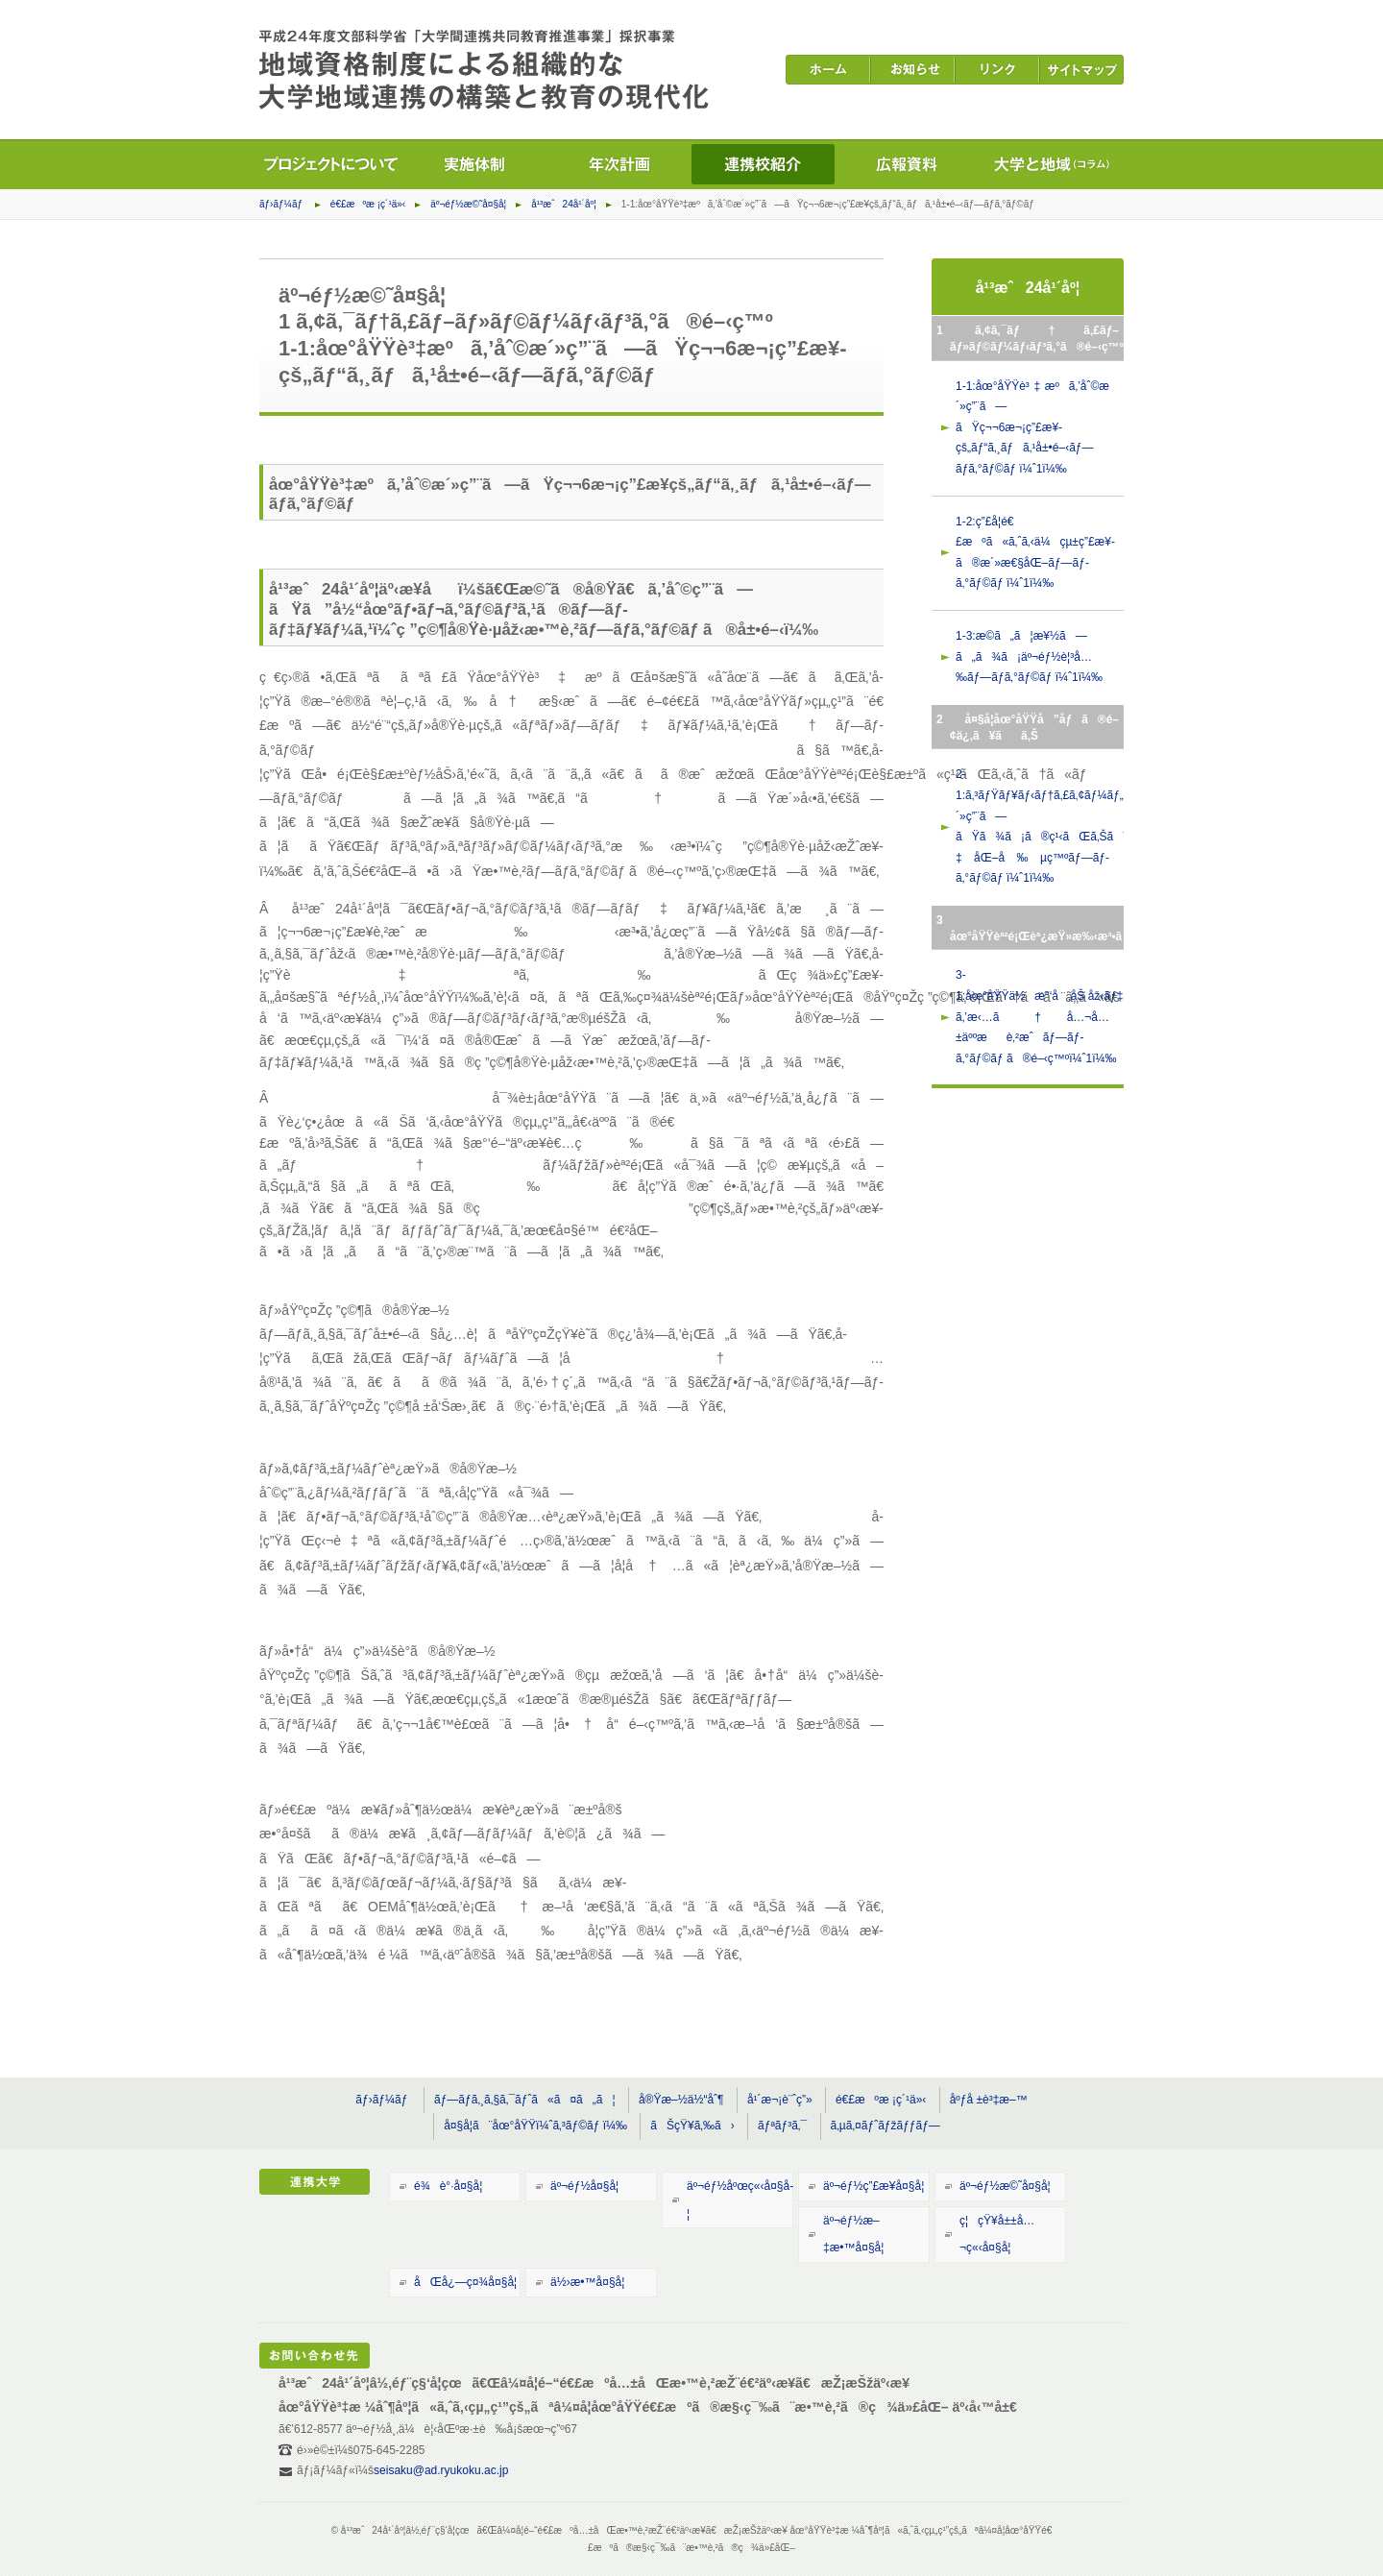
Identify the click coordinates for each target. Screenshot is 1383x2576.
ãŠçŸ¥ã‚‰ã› (692, 2125)
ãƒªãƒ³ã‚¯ (782, 2125)
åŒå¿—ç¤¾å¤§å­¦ (465, 2282)
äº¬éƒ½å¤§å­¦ (584, 2186)
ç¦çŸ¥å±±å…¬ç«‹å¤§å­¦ (996, 2234)
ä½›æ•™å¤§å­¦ (587, 2282)
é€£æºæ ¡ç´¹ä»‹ (367, 204)
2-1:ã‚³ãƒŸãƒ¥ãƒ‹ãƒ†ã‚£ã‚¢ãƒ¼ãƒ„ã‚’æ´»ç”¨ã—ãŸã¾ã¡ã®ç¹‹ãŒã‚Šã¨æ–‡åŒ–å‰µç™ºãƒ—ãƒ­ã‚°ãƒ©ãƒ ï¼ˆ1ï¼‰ (1040, 826)
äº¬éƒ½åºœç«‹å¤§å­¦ (739, 2200)
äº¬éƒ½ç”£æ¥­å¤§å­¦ (873, 2186)
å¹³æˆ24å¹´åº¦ (563, 204)
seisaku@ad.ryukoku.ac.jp (441, 2470)
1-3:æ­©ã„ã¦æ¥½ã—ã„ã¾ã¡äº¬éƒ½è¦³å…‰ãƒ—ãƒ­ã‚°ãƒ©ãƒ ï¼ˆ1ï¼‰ (1029, 656)
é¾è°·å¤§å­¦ (448, 2186)
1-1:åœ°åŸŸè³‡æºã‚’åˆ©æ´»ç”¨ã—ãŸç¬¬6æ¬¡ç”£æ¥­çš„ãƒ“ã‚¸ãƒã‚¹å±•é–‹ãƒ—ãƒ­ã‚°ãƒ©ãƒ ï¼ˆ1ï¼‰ (1032, 427)
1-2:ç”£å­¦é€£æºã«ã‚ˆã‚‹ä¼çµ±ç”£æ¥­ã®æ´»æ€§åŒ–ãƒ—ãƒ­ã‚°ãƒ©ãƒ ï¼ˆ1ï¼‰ (1035, 553)
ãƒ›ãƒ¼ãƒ (282, 204)
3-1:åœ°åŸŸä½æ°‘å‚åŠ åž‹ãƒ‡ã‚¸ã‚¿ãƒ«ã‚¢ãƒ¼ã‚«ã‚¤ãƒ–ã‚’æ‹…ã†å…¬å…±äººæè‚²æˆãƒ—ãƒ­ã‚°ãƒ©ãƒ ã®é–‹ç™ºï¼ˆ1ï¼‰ (1040, 1016)
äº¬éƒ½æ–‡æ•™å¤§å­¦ (853, 2234)
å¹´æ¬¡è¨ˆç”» (780, 2099)
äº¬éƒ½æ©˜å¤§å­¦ (468, 204)
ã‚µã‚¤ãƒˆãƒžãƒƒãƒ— (885, 2125)
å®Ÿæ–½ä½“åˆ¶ (681, 2099)
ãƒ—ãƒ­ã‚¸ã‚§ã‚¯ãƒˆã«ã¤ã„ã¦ (525, 2099)
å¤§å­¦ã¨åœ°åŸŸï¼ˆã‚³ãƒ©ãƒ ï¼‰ (535, 2125)
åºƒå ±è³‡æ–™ (989, 2099)
